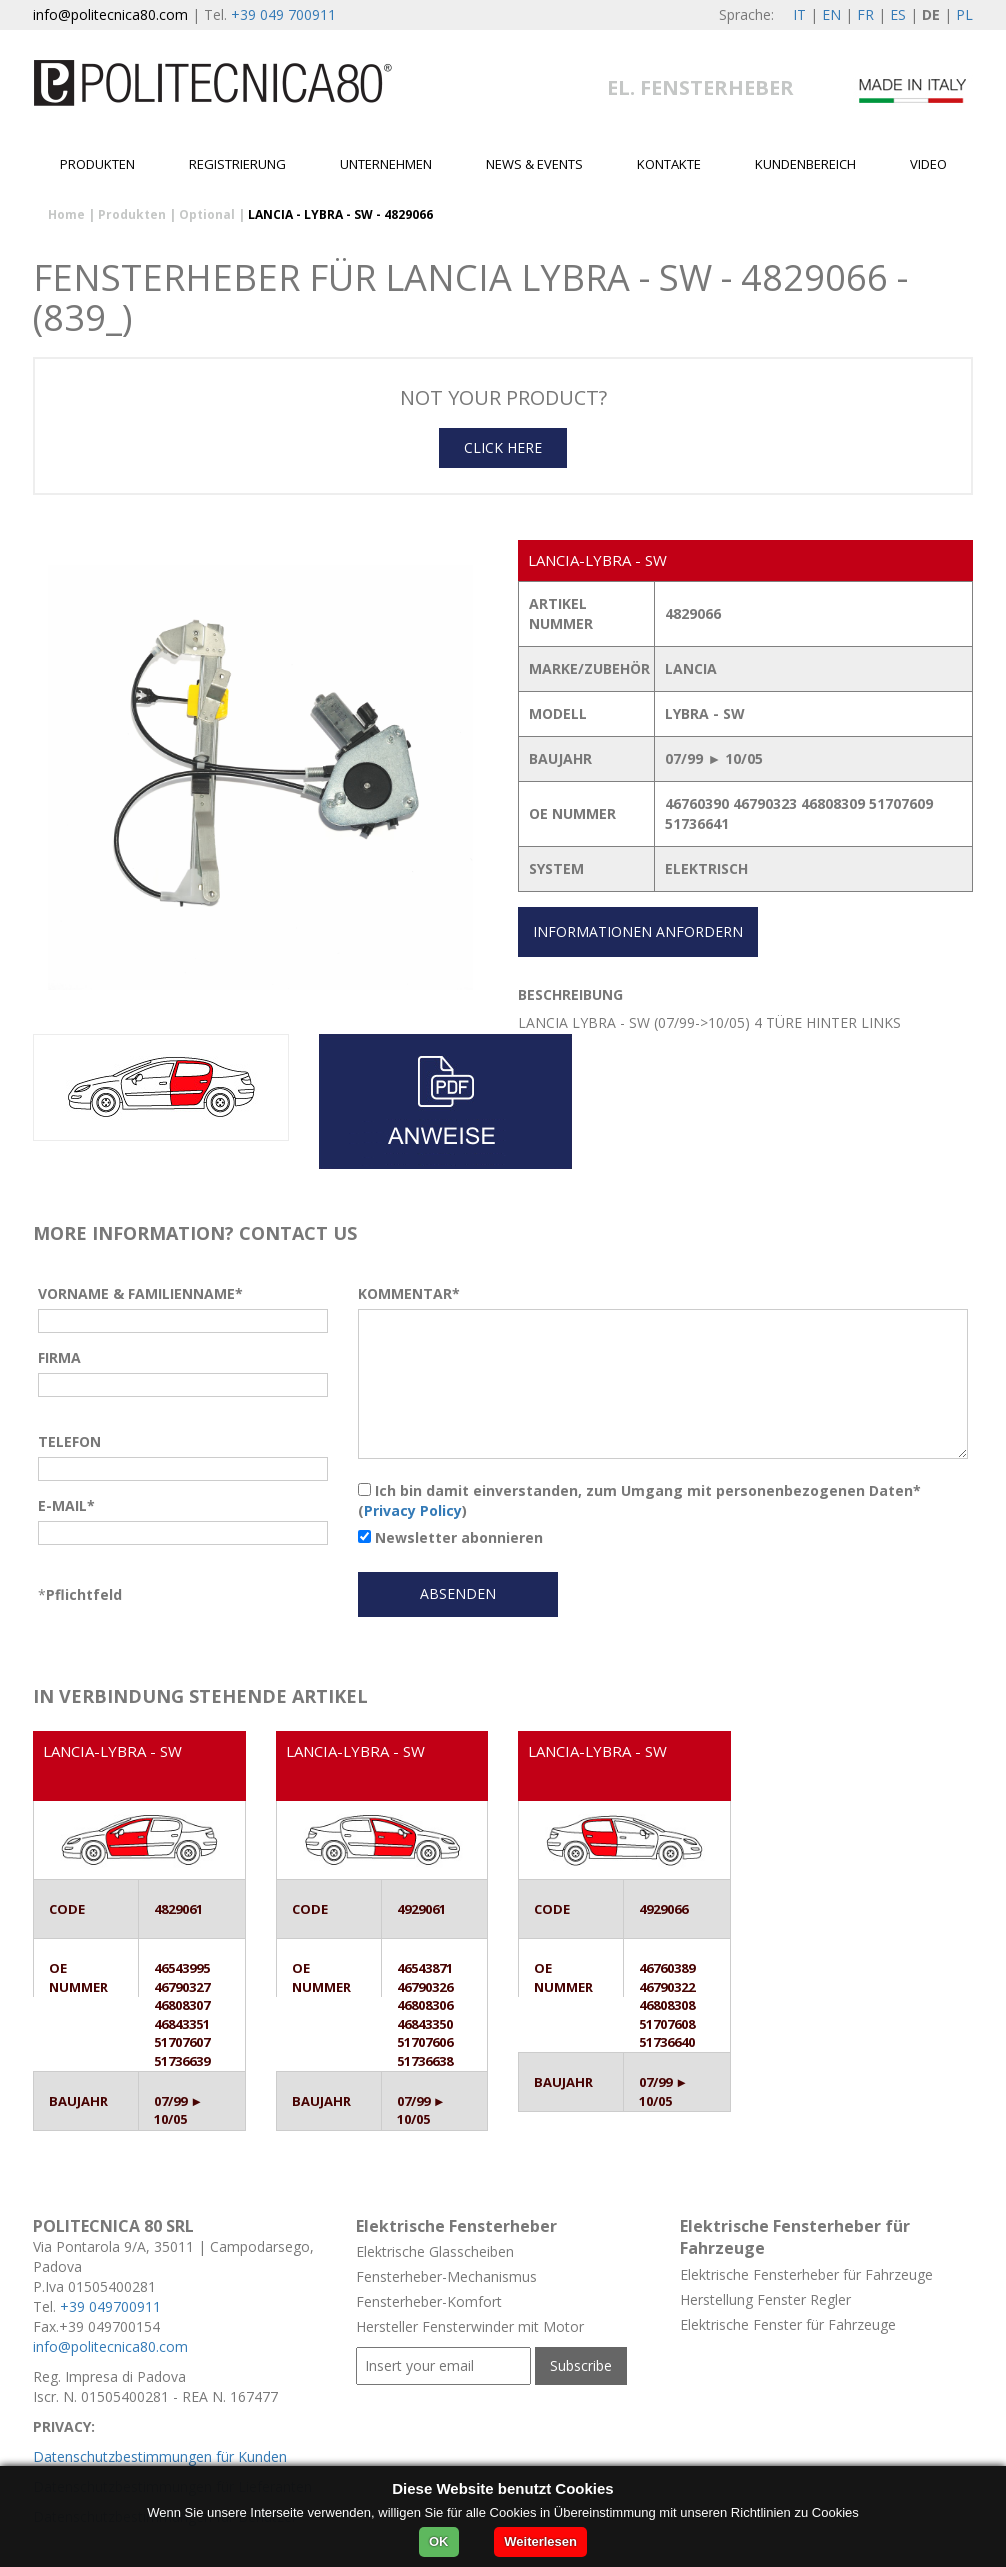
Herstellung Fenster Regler (765, 2299)
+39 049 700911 (283, 14)
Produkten (97, 164)
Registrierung (237, 164)
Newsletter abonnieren (450, 1537)
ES (898, 14)
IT (799, 14)
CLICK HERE (503, 447)
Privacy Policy (413, 1510)
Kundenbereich (805, 164)
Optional (207, 214)
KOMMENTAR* (409, 1293)
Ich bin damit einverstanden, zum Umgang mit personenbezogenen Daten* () (639, 1500)
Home (66, 214)
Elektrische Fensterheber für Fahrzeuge (806, 2274)
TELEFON (69, 1441)
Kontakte (669, 164)
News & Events (534, 164)
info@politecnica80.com (110, 14)
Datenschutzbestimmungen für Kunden (160, 2456)
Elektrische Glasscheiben (435, 2251)
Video (928, 164)
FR (865, 14)
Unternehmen (386, 164)
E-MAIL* (66, 1505)
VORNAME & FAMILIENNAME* (140, 1293)
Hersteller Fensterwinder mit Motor (470, 2326)
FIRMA (59, 1357)
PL (964, 14)
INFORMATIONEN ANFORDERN (638, 931)
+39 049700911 (110, 2306)
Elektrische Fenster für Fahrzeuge (788, 2324)
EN (831, 14)
